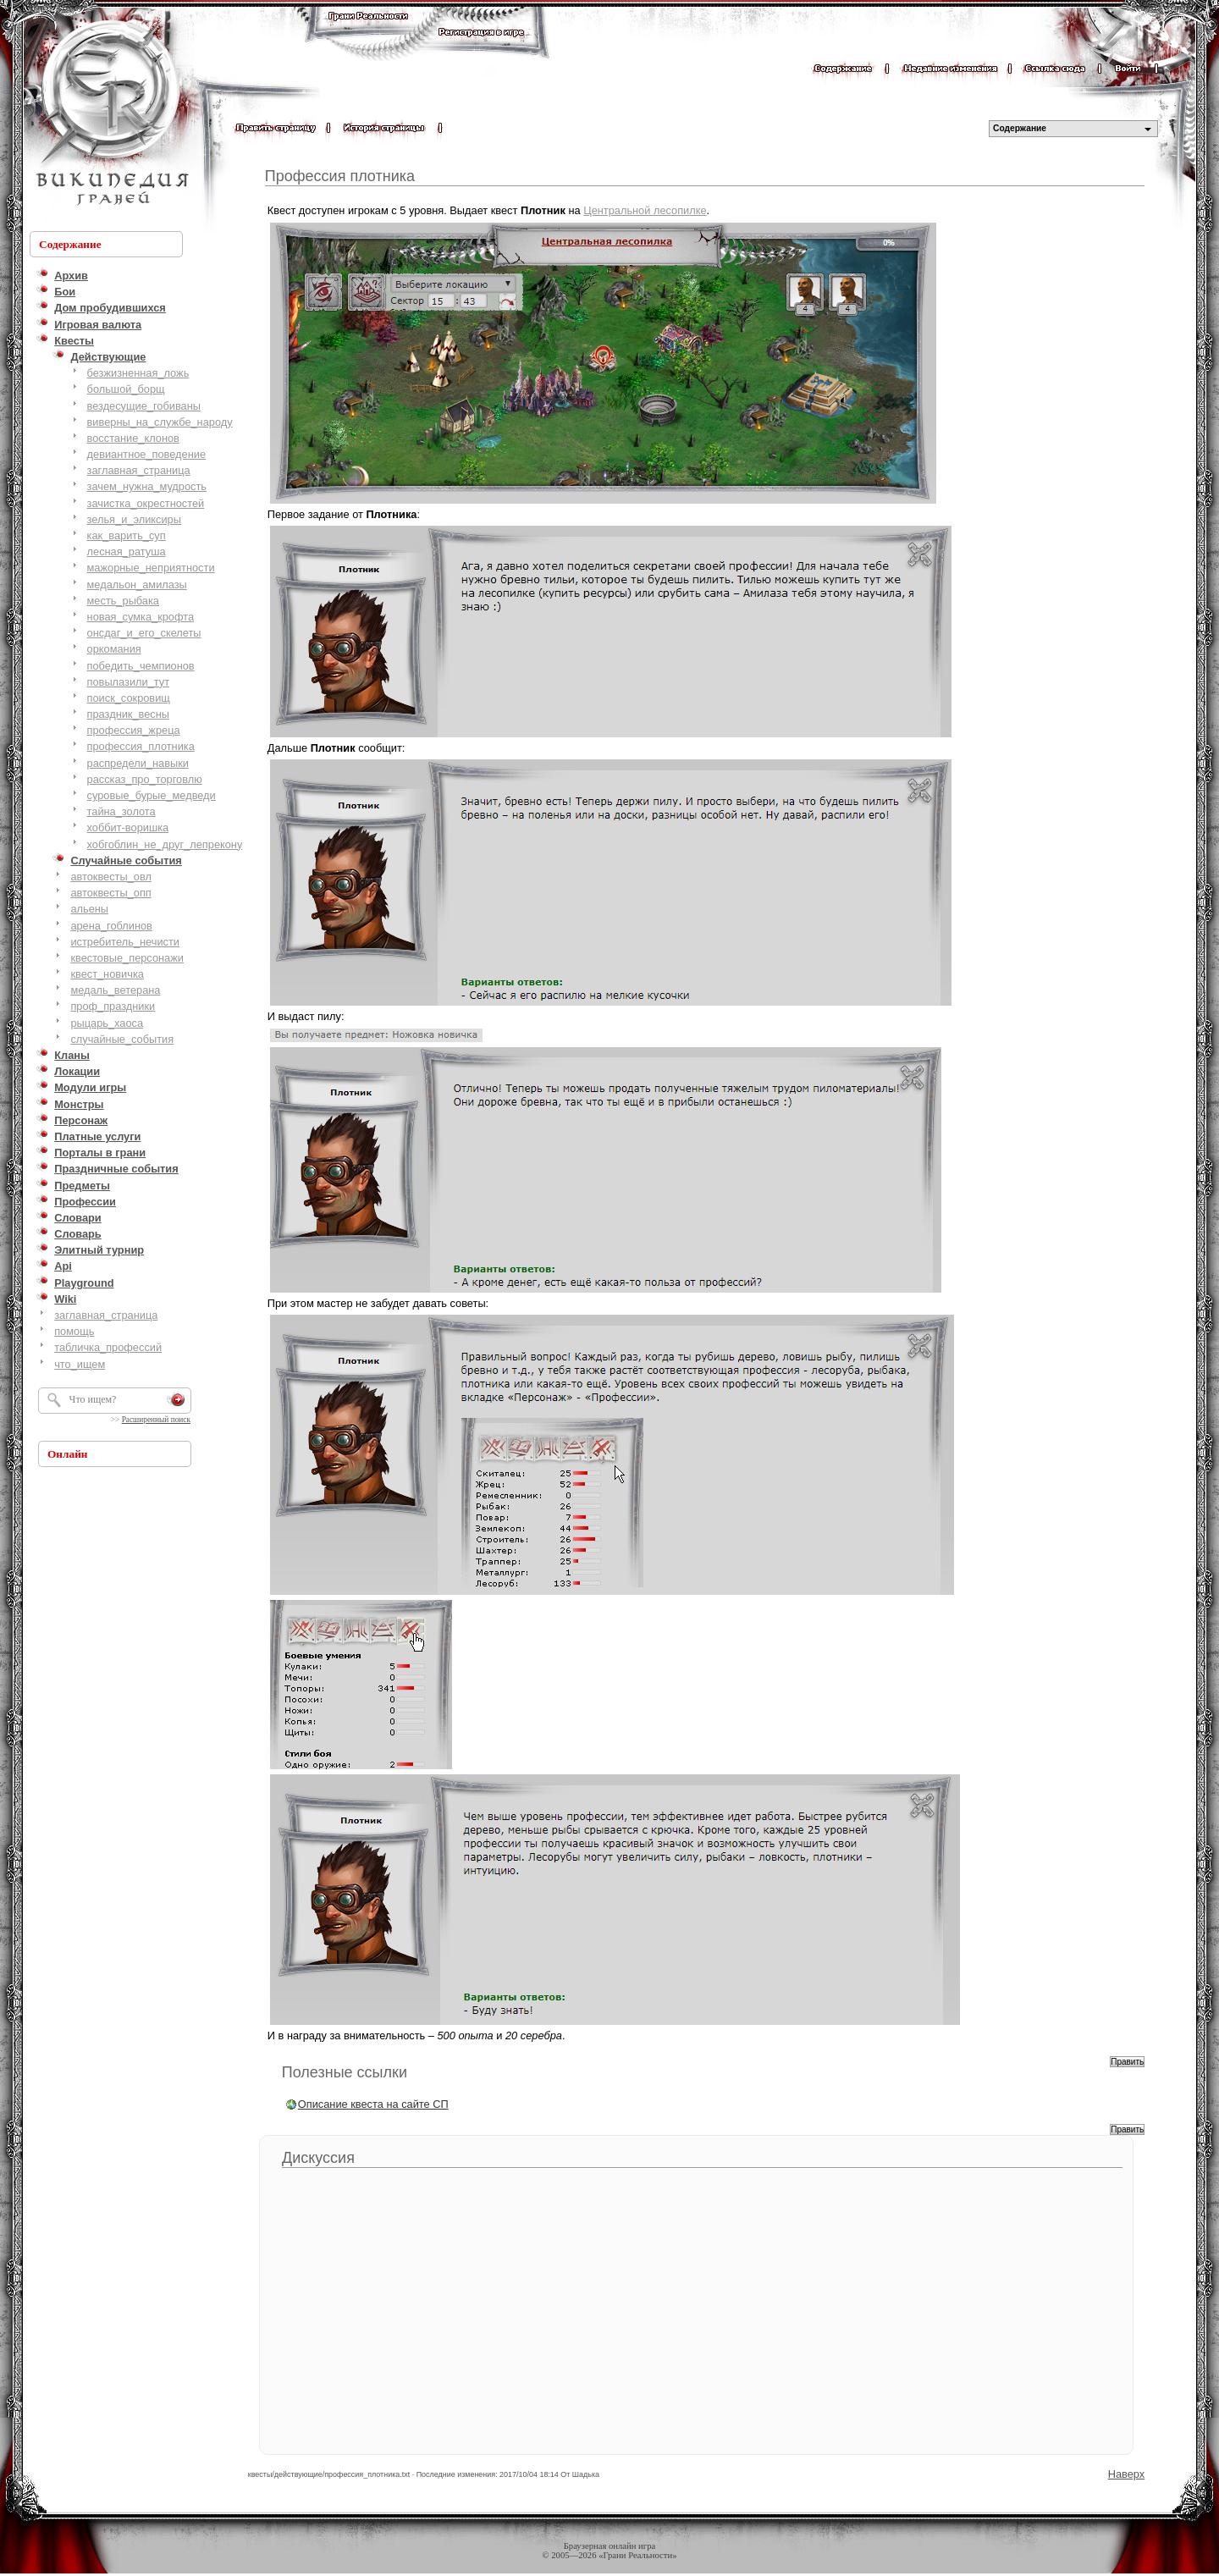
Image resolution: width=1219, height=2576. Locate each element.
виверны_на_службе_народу (160, 422)
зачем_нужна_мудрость (147, 486)
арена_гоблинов (111, 925)
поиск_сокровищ (128, 698)
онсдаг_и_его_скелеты (144, 632)
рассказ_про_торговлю (144, 779)
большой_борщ (126, 389)
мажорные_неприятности (151, 567)
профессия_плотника (141, 746)
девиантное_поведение (146, 454)
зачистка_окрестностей (146, 503)
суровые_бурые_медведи (151, 795)
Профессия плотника (340, 176)
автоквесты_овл (111, 876)
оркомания (114, 649)
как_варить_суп (126, 535)
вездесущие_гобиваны (144, 406)
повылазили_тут (128, 682)
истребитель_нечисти (124, 941)
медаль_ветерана (115, 990)
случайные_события (122, 1039)
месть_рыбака (123, 600)
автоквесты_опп (110, 892)
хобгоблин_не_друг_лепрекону (165, 844)
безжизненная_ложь (138, 373)
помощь (74, 1331)
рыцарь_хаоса (106, 1023)
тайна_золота (121, 811)
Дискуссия (318, 2157)
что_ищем (79, 1364)
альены (89, 908)
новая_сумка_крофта (140, 616)
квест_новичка (107, 974)
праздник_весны (128, 714)
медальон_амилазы (137, 584)
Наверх (1126, 2474)
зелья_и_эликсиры (134, 519)
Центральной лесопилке (644, 210)
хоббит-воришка (128, 827)
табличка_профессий (108, 1347)
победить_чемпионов (141, 665)
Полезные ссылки (344, 2072)
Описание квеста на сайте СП (373, 2104)
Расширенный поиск (156, 1419)
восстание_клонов (133, 438)
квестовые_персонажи (127, 958)
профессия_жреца (133, 730)
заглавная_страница (138, 470)
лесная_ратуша (126, 551)
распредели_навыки (138, 763)
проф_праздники (112, 1006)
